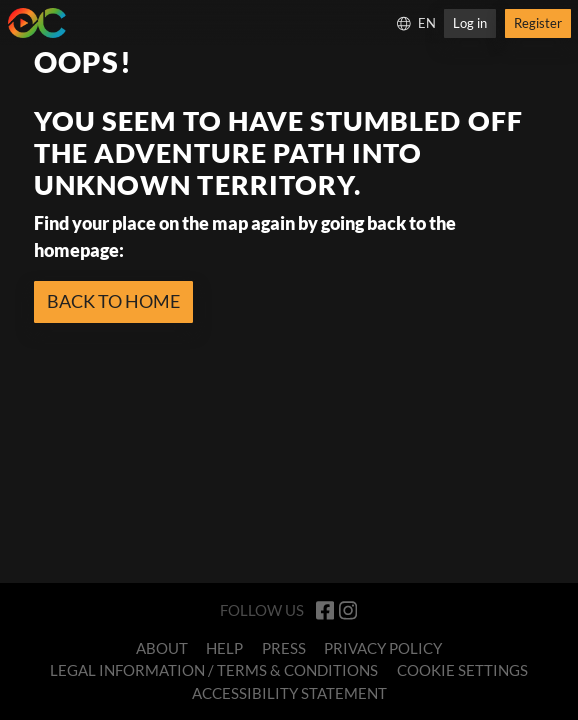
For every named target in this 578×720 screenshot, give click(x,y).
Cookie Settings (462, 670)
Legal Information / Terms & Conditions (214, 670)
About (162, 648)
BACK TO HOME (113, 301)
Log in (470, 23)
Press (284, 648)
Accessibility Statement (289, 693)
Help (224, 648)
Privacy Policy (383, 648)
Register (538, 23)
